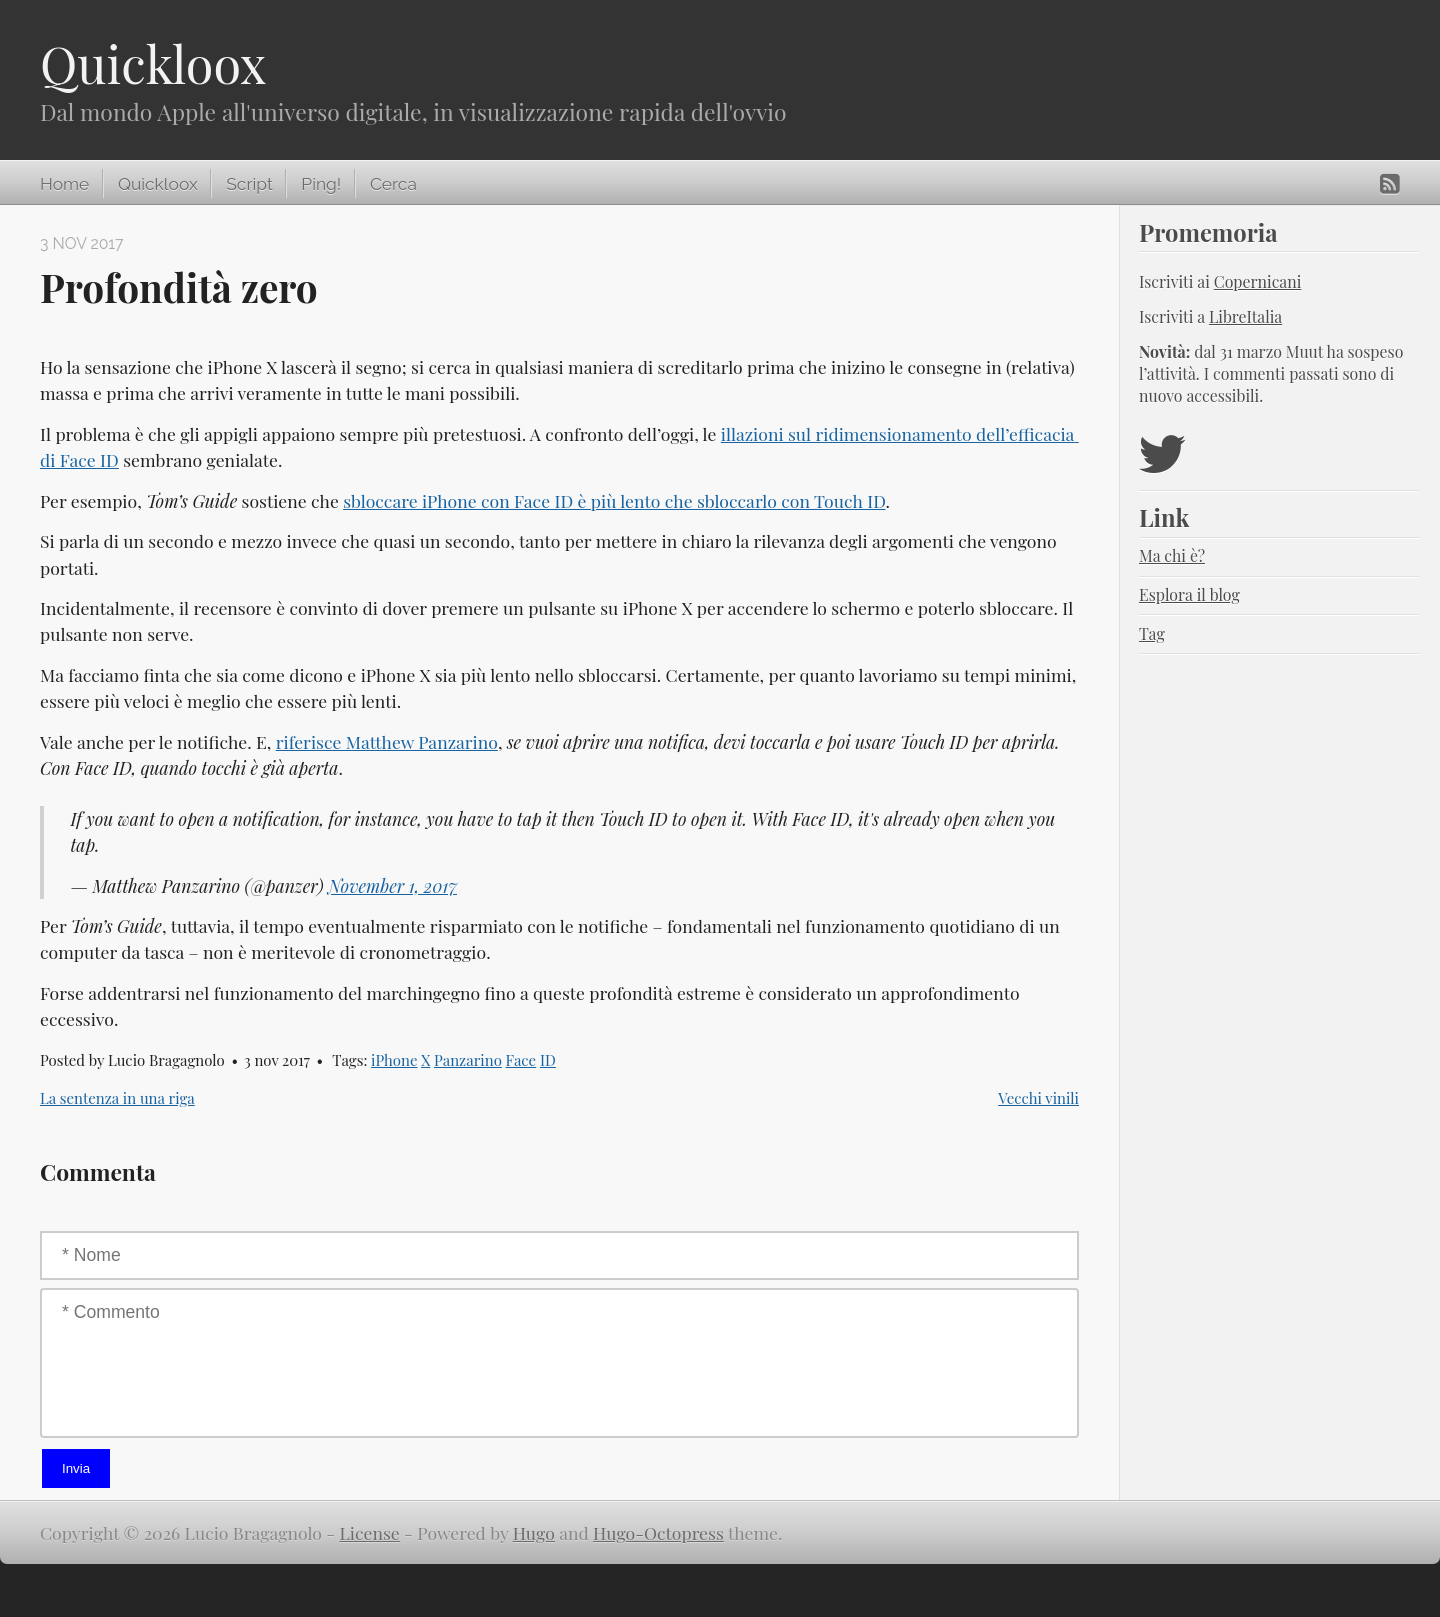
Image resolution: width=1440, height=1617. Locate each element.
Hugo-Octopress (658, 1532)
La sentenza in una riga (117, 1098)
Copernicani (1258, 281)
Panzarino (468, 1060)
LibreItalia (1245, 316)
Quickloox (153, 63)
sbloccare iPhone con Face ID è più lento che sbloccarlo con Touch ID (614, 500)
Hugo (534, 1532)
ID (548, 1060)
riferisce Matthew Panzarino (387, 741)
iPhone (394, 1060)
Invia (76, 1468)
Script (249, 184)
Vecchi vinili (1038, 1098)
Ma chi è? (1172, 555)
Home (64, 184)
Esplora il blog (1189, 594)
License (370, 1532)
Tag (1152, 633)
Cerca (393, 184)
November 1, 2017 (392, 885)
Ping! (321, 184)
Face (521, 1060)
